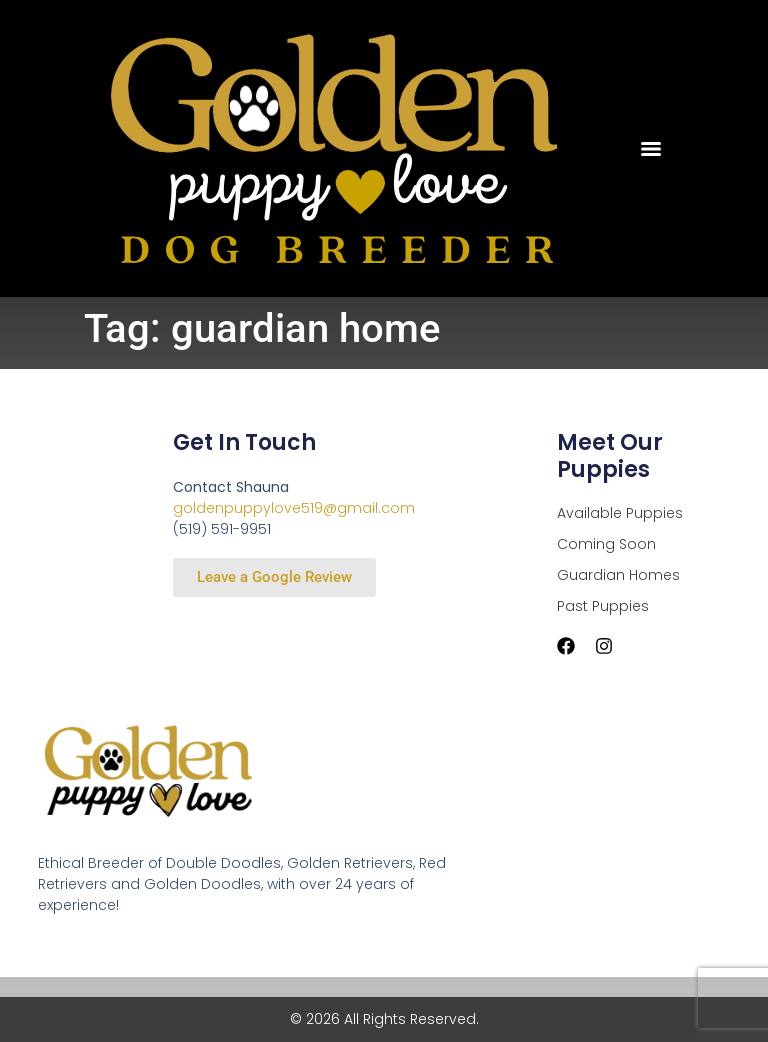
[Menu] (651, 149)
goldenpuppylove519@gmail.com (294, 508)
